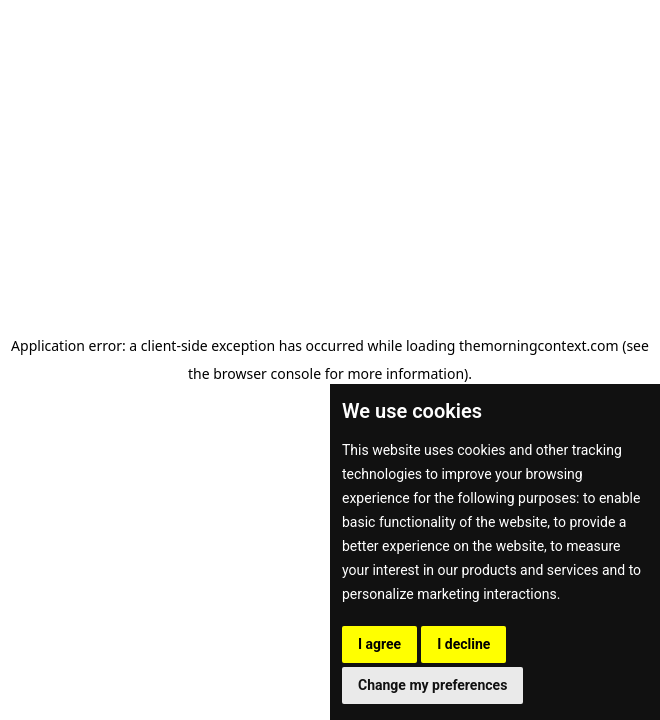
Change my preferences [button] (432, 685)
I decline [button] (463, 644)
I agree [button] (379, 644)
